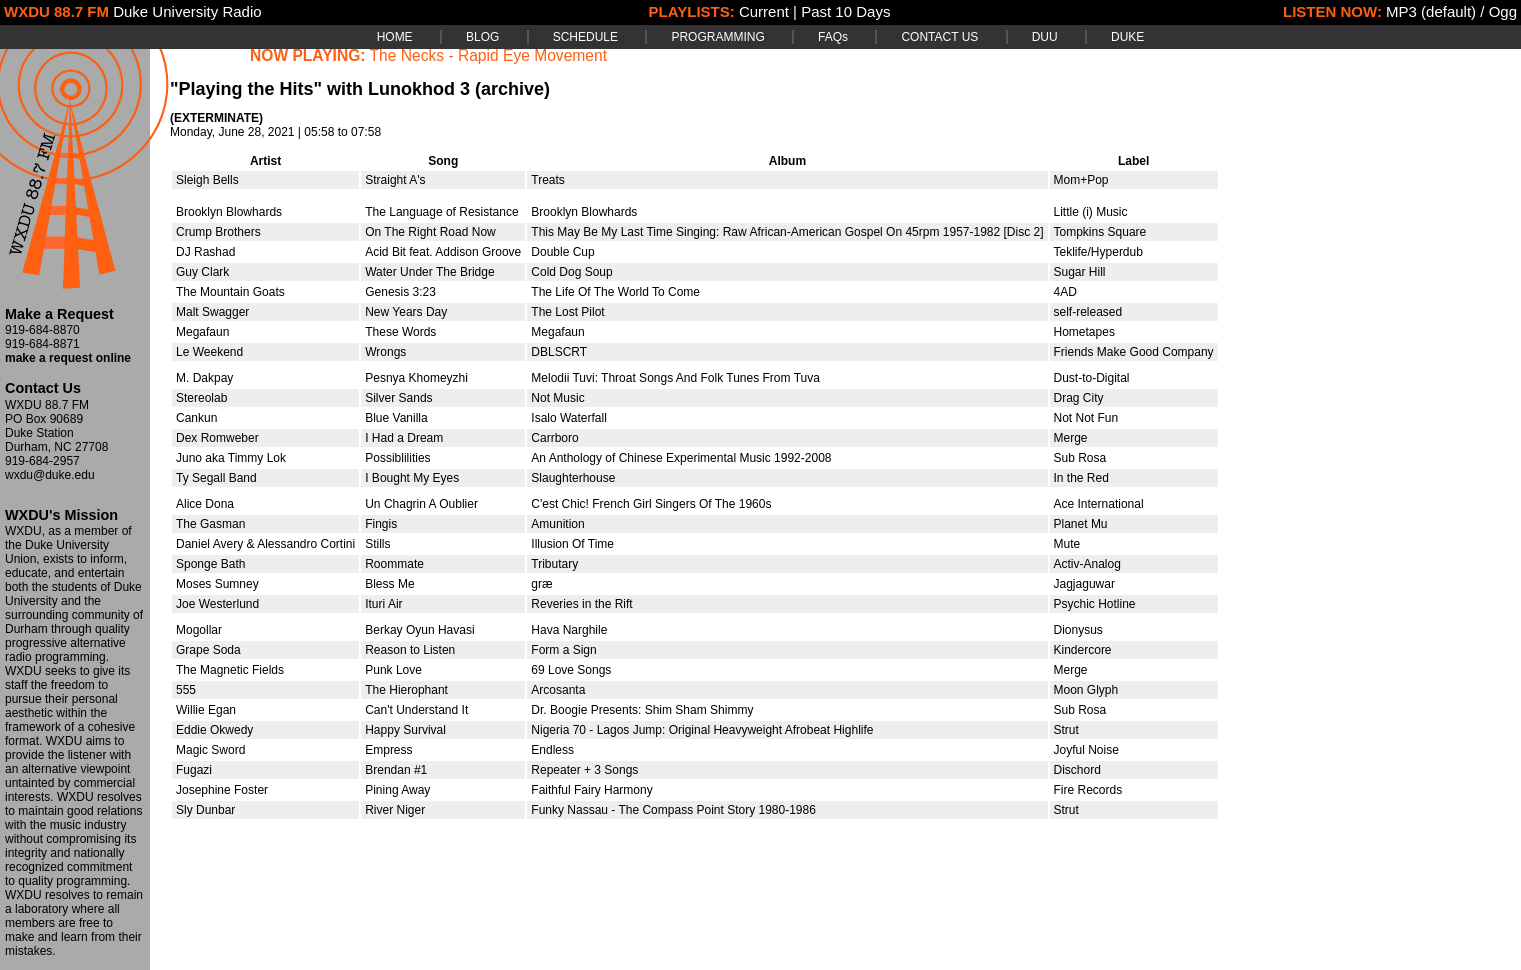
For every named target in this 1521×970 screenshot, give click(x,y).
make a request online (68, 358)
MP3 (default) (1431, 11)
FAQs (833, 37)
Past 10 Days (845, 11)
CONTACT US (939, 37)
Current (764, 11)
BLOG (482, 37)
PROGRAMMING (717, 37)
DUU (1045, 37)
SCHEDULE (585, 37)
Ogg (1503, 11)
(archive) (512, 89)
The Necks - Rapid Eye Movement (488, 55)
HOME (395, 37)
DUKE (1127, 37)
